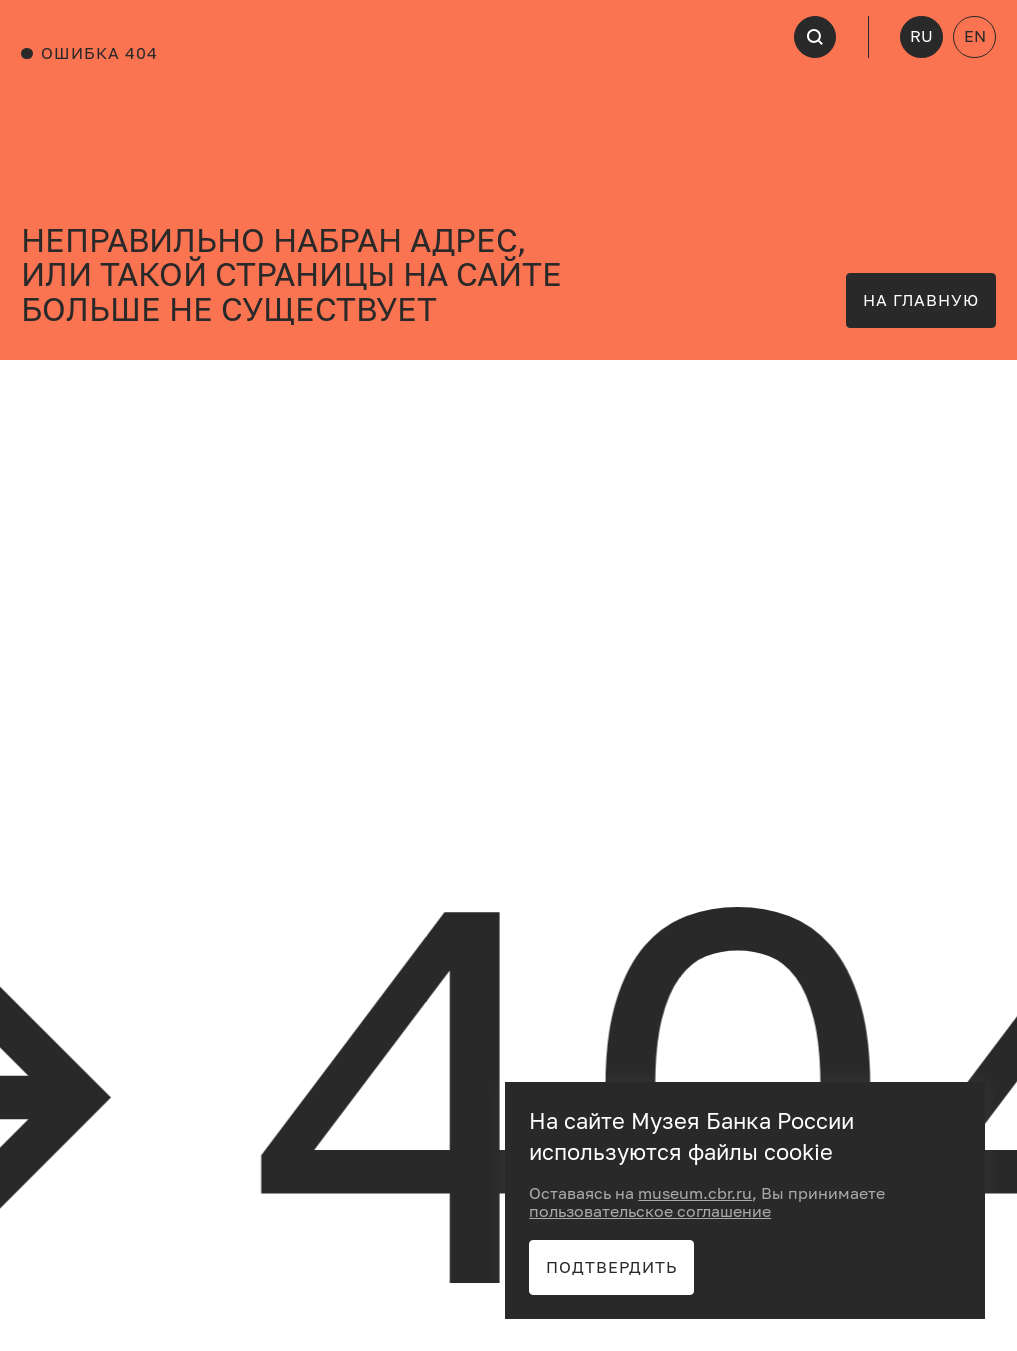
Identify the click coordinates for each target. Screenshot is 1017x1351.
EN (975, 36)
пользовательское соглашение (650, 1211)
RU (921, 36)
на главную (921, 300)
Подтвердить (611, 1267)
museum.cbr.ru (695, 1193)
